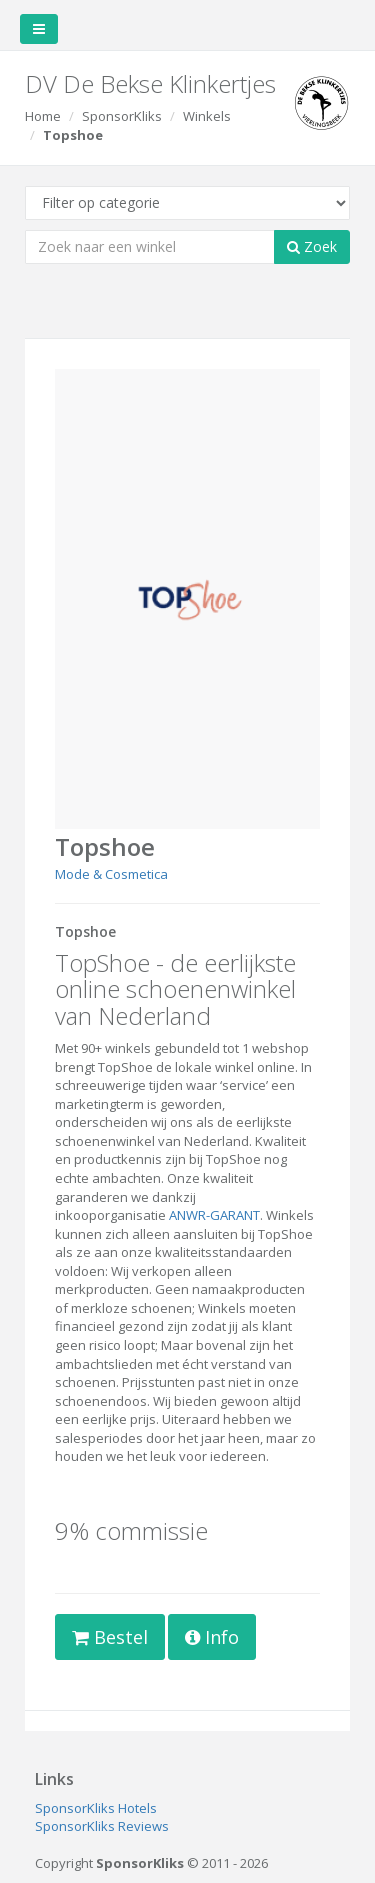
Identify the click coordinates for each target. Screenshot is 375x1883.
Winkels (207, 116)
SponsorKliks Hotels (96, 1808)
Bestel (110, 1637)
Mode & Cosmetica (111, 874)
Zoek (312, 246)
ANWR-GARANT (214, 1215)
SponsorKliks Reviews (102, 1826)
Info (212, 1637)
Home (43, 116)
